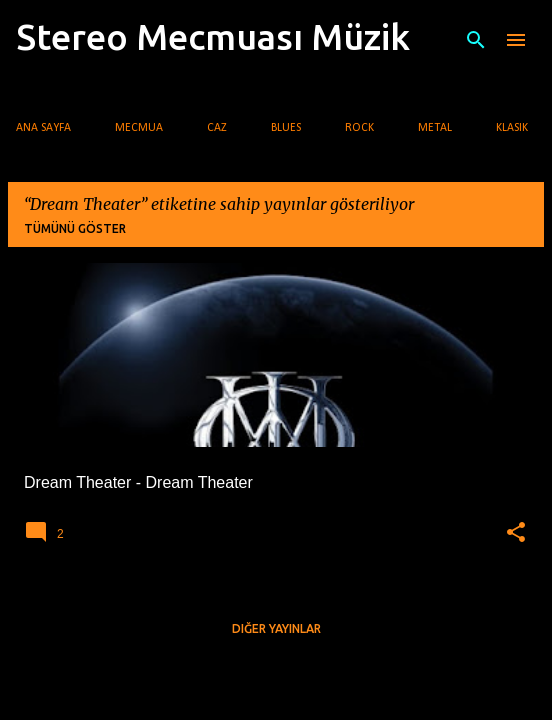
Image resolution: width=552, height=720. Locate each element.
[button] (516, 533)
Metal (435, 128)
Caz (217, 128)
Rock (359, 128)
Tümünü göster (75, 228)
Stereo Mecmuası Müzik (213, 36)
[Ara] (476, 40)
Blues (286, 128)
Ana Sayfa (43, 128)
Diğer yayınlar (276, 628)
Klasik (512, 128)
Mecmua (139, 128)
